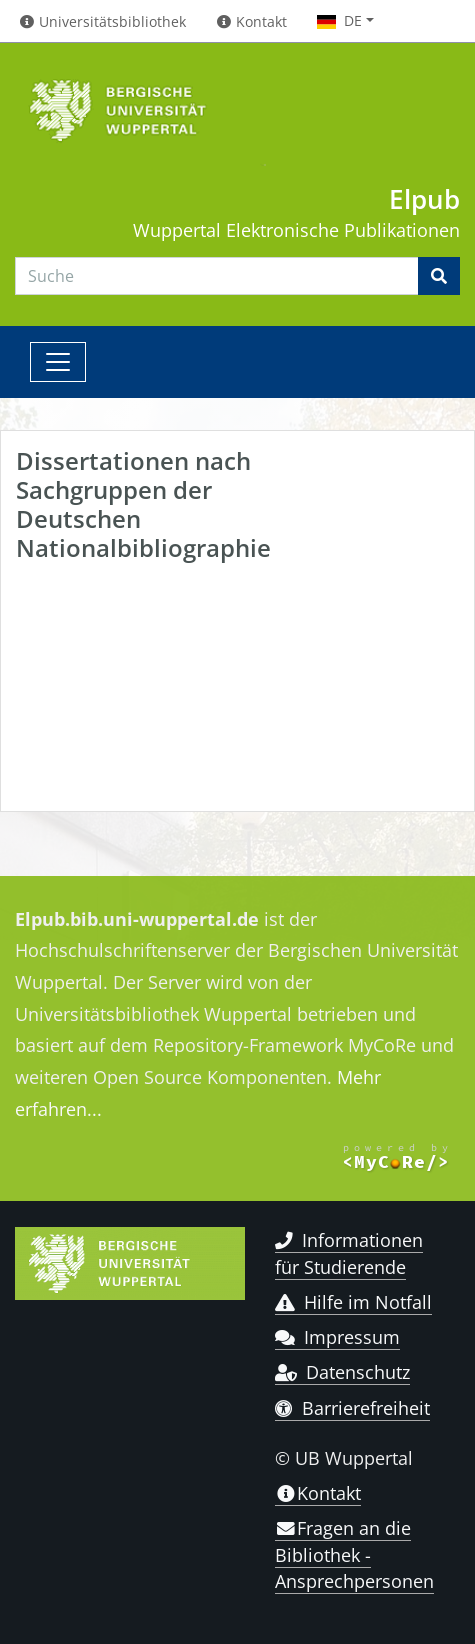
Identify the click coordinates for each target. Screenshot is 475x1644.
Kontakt (318, 1493)
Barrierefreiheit (352, 1408)
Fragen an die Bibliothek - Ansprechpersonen (354, 1554)
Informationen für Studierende (349, 1253)
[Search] (217, 276)
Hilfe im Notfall (353, 1302)
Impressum (337, 1337)
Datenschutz (342, 1372)
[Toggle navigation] (58, 362)
